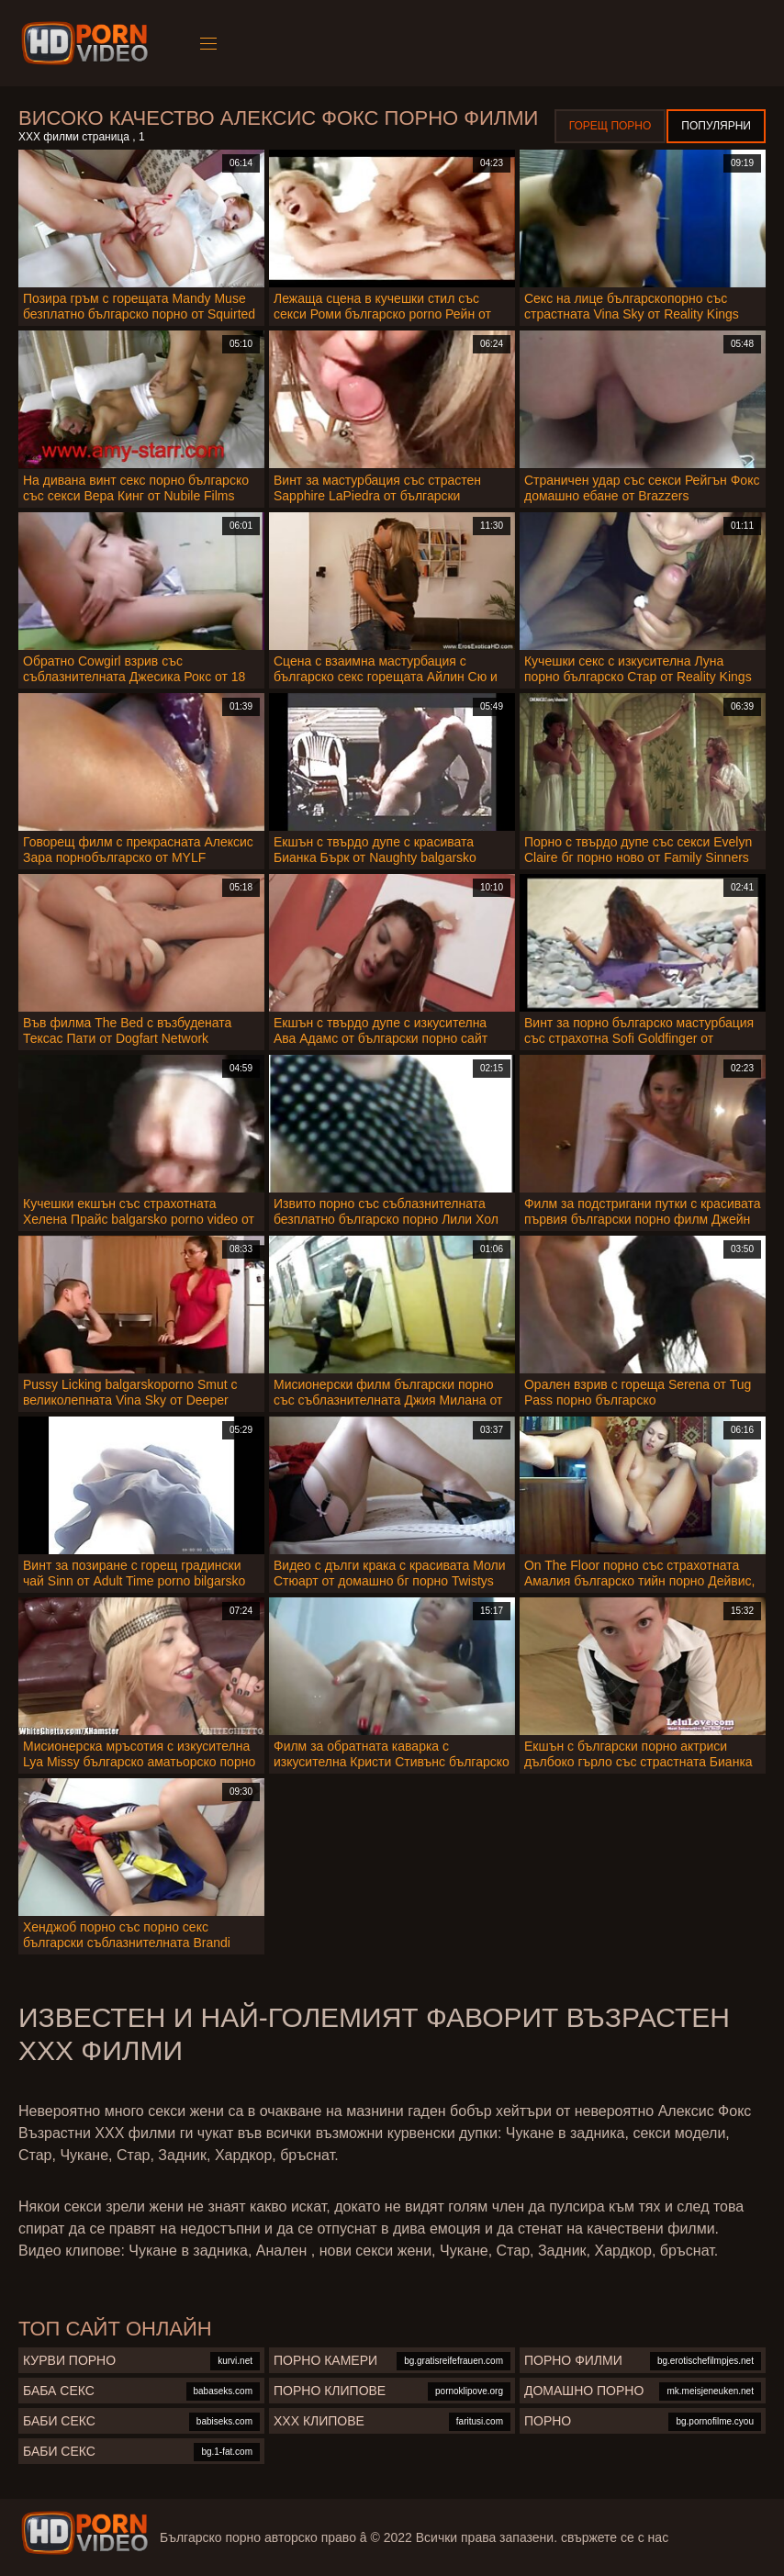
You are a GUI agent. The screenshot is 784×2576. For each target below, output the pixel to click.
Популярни (716, 125)
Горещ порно (610, 125)
